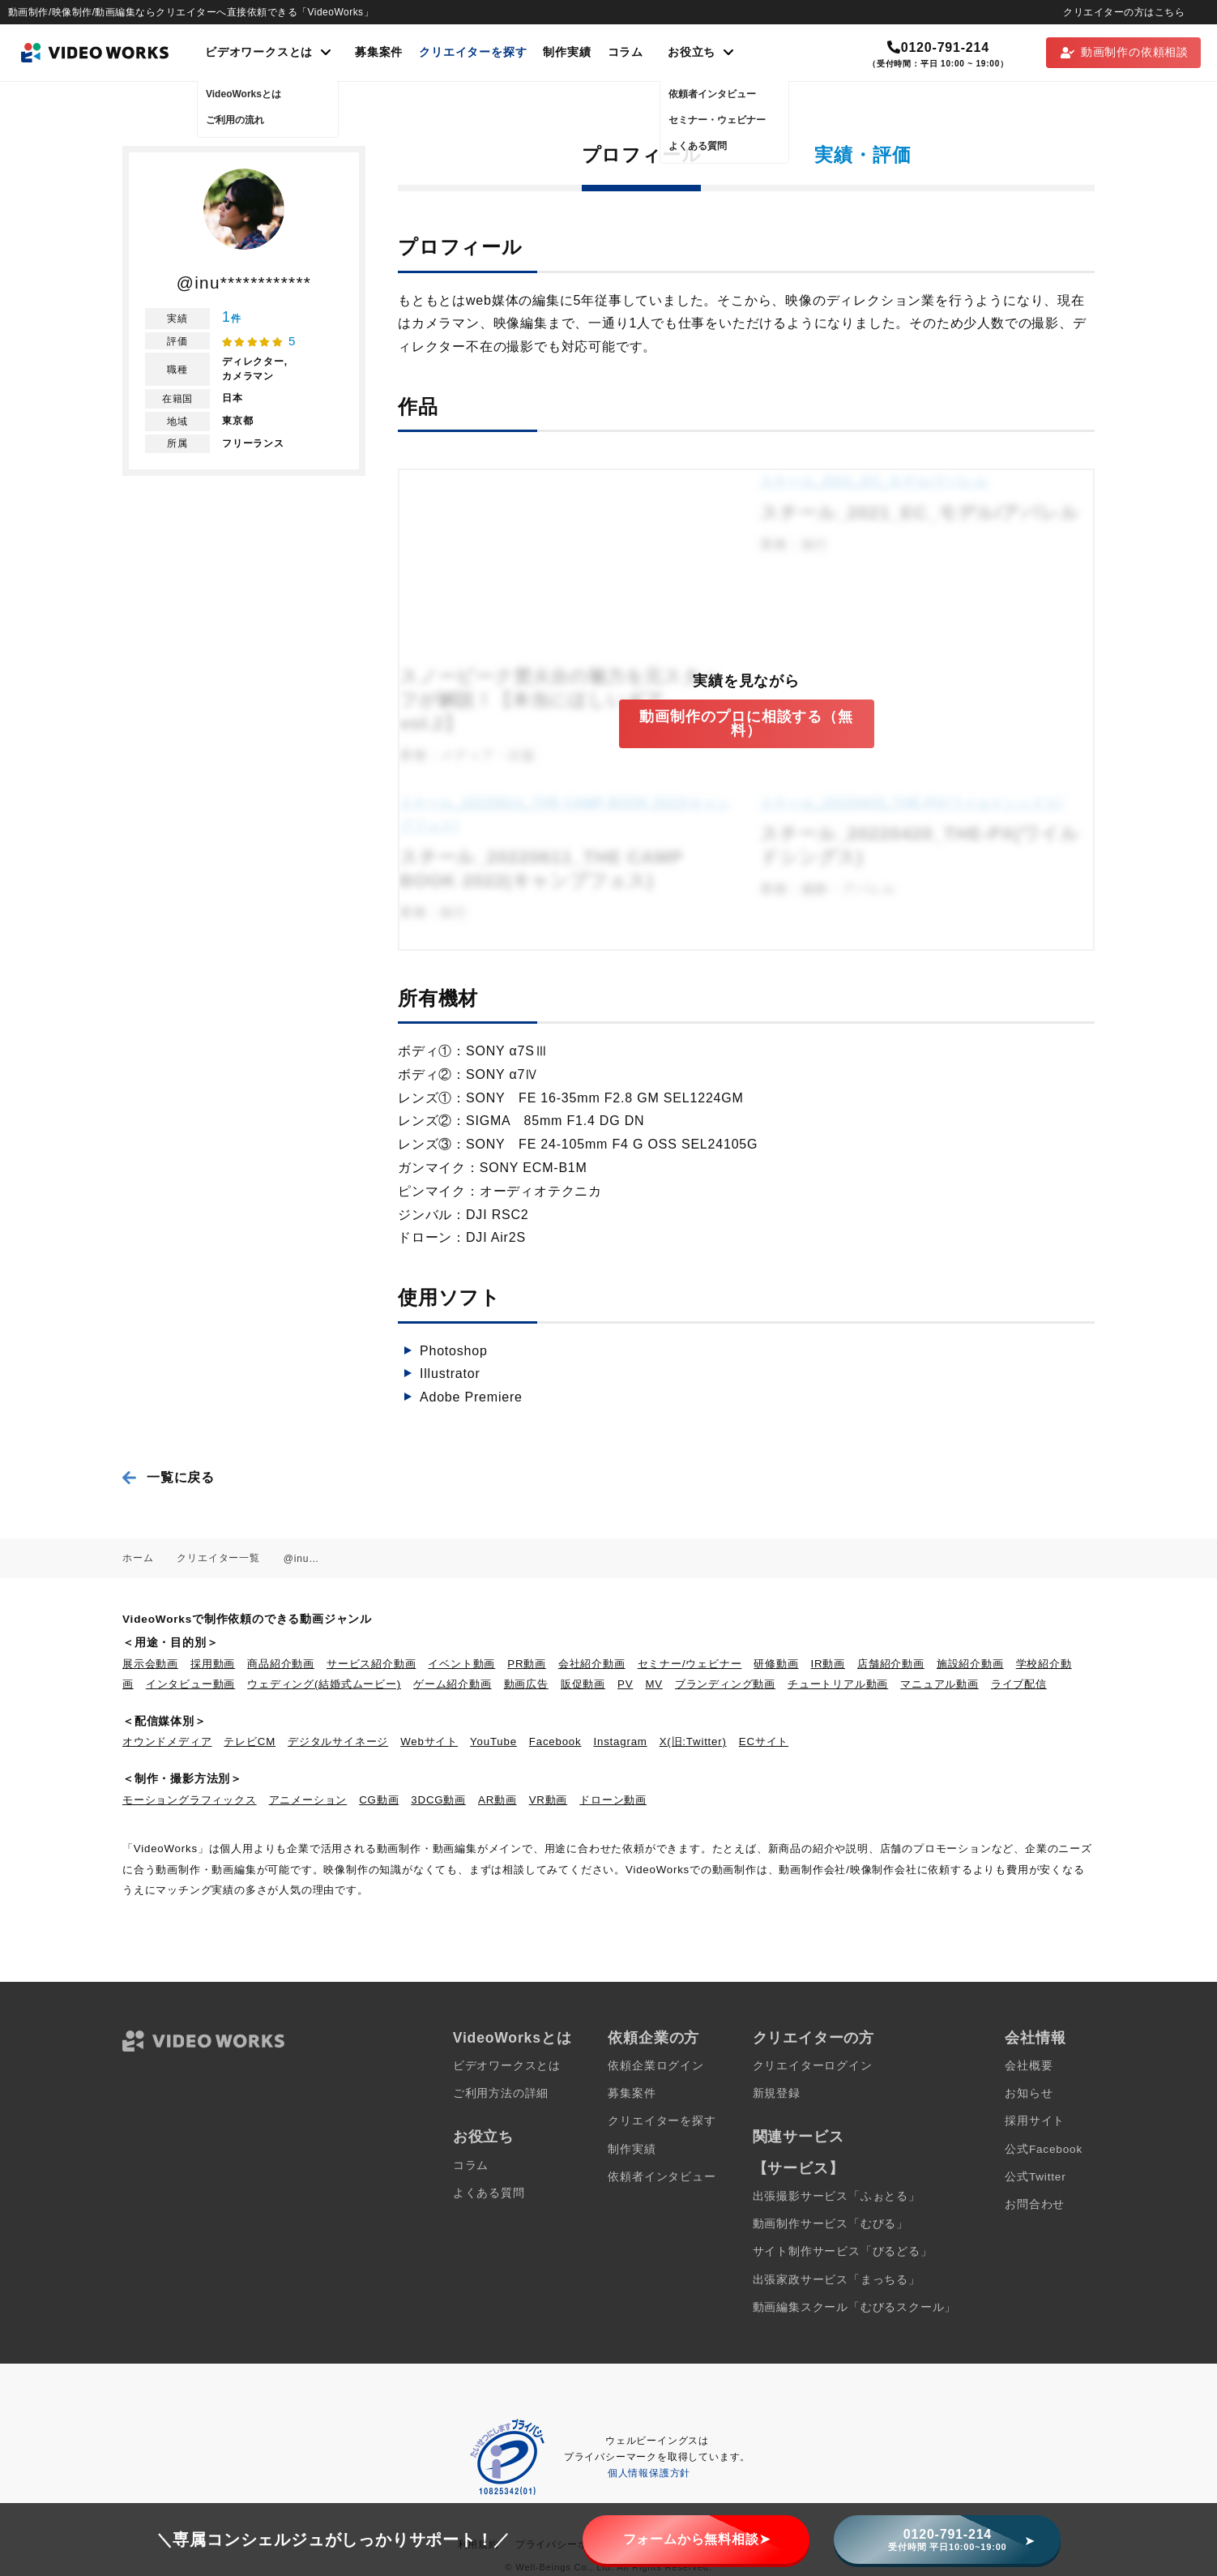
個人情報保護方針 (649, 2473)
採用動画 (212, 1664)
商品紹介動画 (280, 1664)
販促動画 (583, 1684)
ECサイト (763, 1741)
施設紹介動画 (970, 1664)
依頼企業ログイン (655, 2066)
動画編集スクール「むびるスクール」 (855, 2307)
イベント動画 (461, 1664)
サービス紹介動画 (371, 1664)
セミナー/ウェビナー (690, 1664)
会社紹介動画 (592, 1664)
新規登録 (777, 2093)
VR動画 (548, 1800)
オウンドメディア (166, 1741)
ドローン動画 (613, 1800)
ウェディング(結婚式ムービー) (324, 1684)
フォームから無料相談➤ (697, 2539)
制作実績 (567, 52)
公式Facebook (1043, 2149)
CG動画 (379, 1800)
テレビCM (249, 1741)
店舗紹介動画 (890, 1664)
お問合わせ (1035, 2204)
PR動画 (526, 1664)
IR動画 (828, 1664)
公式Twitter (1035, 2177)
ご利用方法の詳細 (501, 2093)
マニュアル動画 (939, 1684)
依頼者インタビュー (661, 2177)
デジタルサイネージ (338, 1741)
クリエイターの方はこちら (1124, 12)
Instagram (620, 1741)
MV (654, 1684)
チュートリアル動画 (838, 1684)
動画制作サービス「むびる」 (830, 2224)
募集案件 (379, 52)
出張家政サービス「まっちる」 (836, 2280)
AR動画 (497, 1800)
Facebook (555, 1741)
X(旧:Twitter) (693, 1741)
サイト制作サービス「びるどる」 (843, 2251)
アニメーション (308, 1800)
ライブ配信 (1019, 1684)
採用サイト (1035, 2121)
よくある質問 (489, 2193)
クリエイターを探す (473, 52)
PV (625, 1684)
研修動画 (776, 1664)
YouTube (493, 1741)
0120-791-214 (938, 47)
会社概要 (1029, 2066)
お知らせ (1029, 2093)
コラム (625, 52)
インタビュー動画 (190, 1684)
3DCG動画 (438, 1800)
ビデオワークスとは (507, 2066)
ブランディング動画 (725, 1684)
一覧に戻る (181, 1477)
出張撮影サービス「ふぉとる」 (836, 2196)
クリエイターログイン (813, 2066)
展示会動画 (150, 1664)
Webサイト (429, 1741)
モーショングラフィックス (189, 1800)
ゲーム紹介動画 (452, 1684)
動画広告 (526, 1684)
